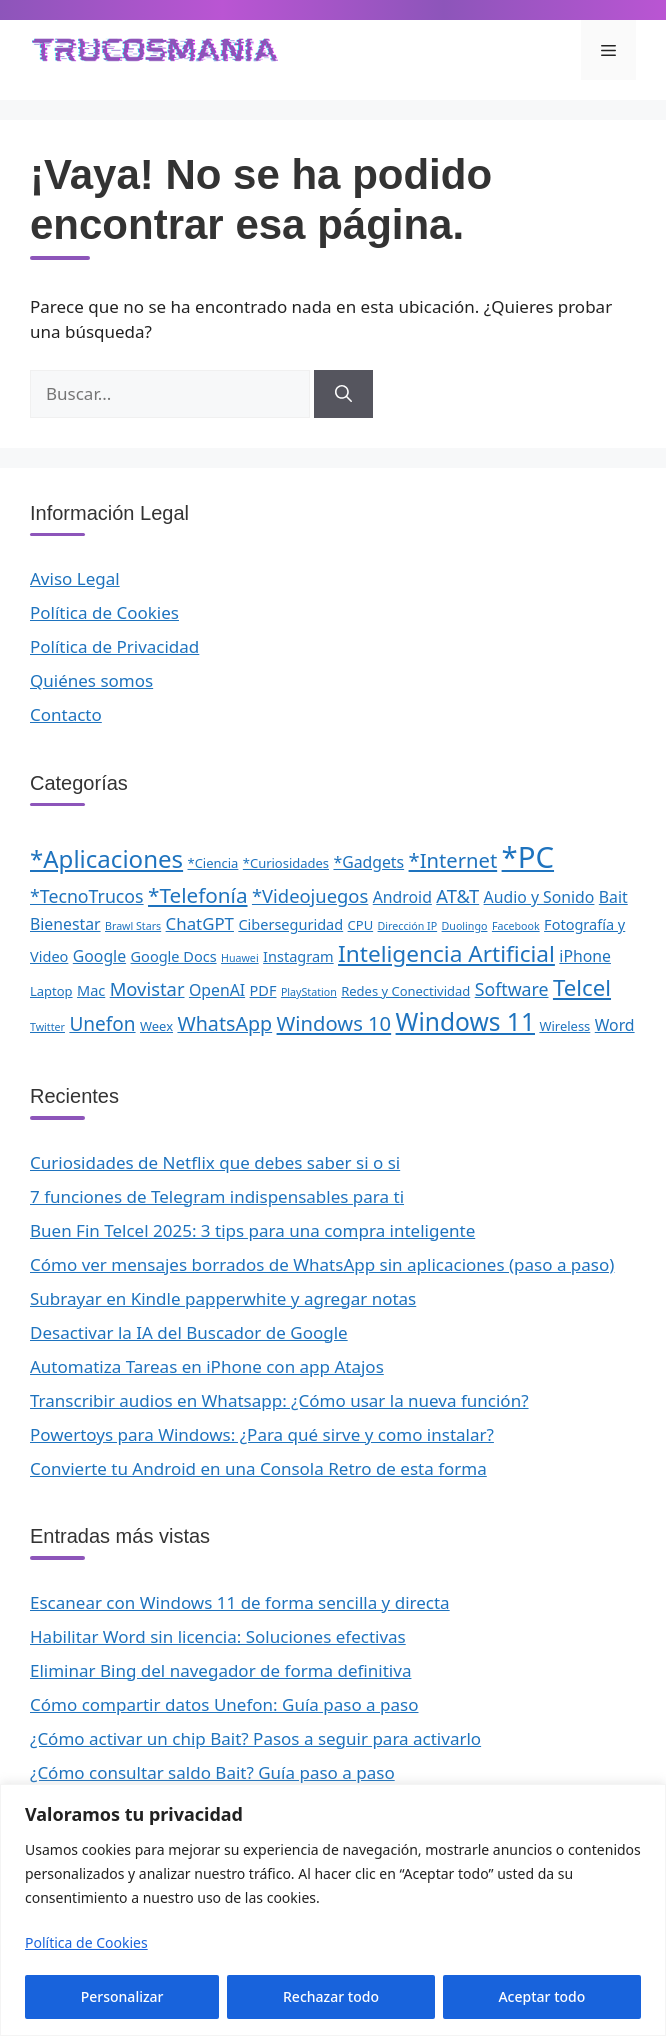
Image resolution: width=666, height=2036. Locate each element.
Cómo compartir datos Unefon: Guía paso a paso (224, 1704)
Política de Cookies (86, 1942)
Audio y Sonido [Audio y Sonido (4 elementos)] (539, 897)
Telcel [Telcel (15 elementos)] (582, 987)
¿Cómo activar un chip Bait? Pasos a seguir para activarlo (255, 1738)
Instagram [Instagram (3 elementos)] (298, 956)
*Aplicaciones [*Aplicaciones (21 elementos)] (106, 858)
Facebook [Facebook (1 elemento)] (516, 926)
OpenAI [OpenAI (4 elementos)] (217, 990)
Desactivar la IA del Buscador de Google (189, 1332)
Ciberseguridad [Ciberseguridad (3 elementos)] (290, 924)
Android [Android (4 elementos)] (402, 897)
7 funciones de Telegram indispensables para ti (217, 1196)
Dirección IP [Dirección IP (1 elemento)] (408, 926)
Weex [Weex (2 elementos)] (156, 1026)
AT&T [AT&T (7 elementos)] (457, 895)
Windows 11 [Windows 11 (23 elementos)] (465, 1021)
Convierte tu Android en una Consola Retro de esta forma (258, 1468)
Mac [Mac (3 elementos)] (91, 990)
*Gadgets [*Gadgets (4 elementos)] (368, 862)
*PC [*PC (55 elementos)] (528, 857)
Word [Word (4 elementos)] (615, 1025)
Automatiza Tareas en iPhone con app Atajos (207, 1366)
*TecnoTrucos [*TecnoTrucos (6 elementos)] (87, 896)
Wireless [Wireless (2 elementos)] (564, 1026)
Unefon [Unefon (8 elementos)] (102, 1024)
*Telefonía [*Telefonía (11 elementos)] (198, 895)
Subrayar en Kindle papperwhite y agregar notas (223, 1298)
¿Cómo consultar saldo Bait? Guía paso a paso (212, 1772)
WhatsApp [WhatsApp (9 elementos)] (224, 1023)
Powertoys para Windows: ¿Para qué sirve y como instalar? (262, 1434)
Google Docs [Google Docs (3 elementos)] (174, 956)
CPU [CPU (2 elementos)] (361, 925)
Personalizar (122, 1996)
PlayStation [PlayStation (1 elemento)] (309, 992)
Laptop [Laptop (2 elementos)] (51, 991)
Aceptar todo (541, 1996)
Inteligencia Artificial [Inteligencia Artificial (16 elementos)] (446, 953)
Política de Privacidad (114, 646)
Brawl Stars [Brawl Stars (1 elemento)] (133, 926)
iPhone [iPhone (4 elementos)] (585, 956)
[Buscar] (343, 394)
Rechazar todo (331, 1996)
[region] (333, 1910)
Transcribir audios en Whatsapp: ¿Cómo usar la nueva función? (279, 1400)
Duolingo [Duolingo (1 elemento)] (465, 926)
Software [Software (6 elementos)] (512, 989)
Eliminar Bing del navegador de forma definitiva (220, 1670)
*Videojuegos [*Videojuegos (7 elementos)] (310, 895)
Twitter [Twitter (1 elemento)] (47, 1027)
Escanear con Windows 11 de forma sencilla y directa (240, 1602)
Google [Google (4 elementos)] (99, 956)
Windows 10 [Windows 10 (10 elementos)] (334, 1023)
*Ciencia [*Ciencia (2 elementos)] (213, 863)
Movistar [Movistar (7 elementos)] (147, 988)
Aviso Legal (75, 578)
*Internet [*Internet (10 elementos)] (453, 860)
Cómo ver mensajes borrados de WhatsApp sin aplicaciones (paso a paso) (322, 1264)
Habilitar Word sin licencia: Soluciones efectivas (218, 1636)
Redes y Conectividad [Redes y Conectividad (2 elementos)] (405, 991)
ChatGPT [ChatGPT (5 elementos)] (200, 923)
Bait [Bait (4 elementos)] (613, 897)
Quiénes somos (91, 680)
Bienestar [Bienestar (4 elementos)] (65, 924)
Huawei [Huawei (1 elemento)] (240, 958)
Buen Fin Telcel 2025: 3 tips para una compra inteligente (252, 1230)
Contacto (66, 714)
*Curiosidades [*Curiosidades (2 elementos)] (286, 863)
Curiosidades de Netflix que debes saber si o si (215, 1162)
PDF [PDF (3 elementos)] (263, 990)
